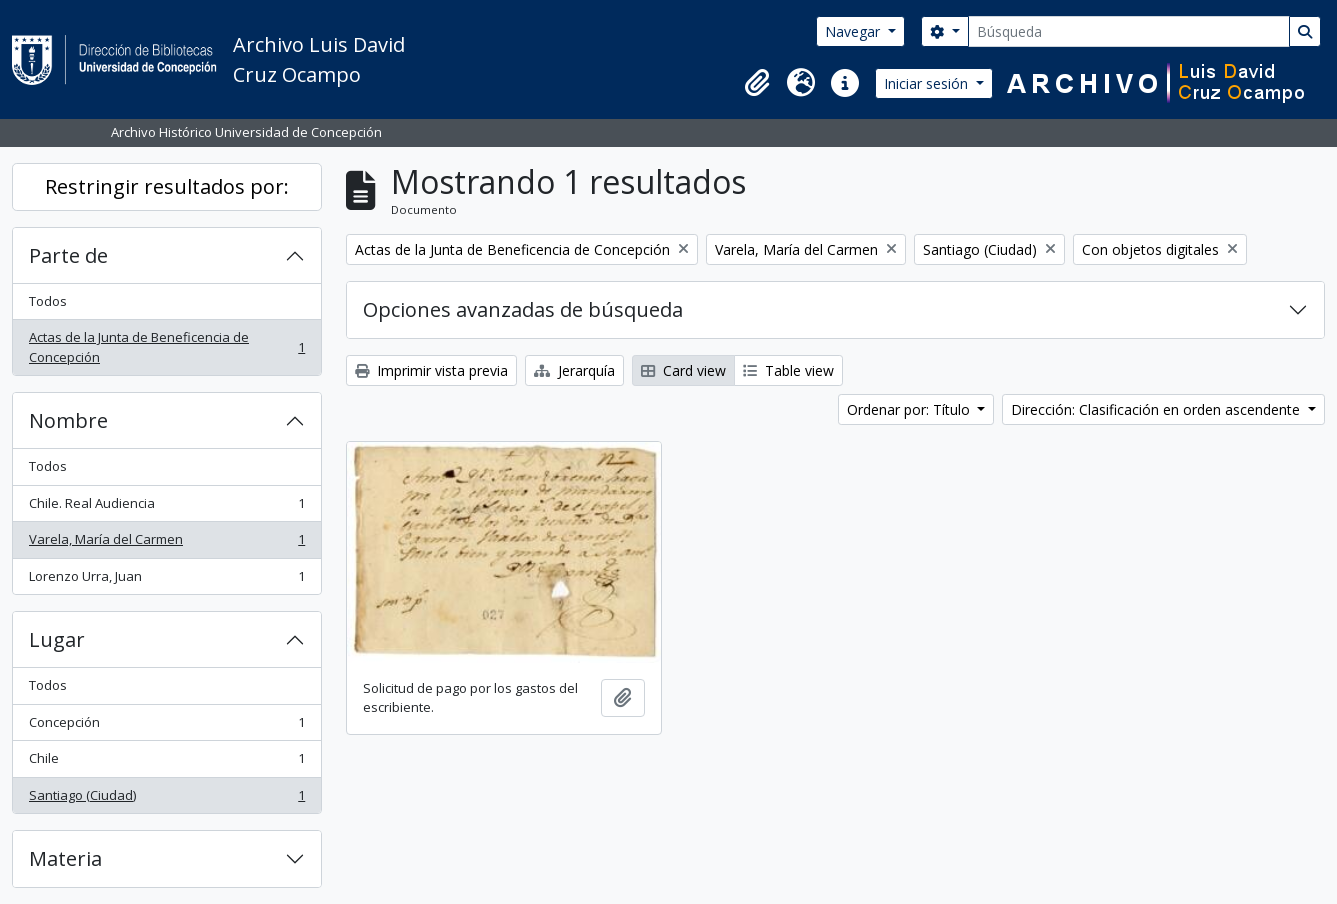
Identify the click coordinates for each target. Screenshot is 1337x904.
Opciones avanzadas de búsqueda (523, 309)
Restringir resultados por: (167, 186)
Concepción (166, 726)
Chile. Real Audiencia (166, 507)
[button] (757, 83)
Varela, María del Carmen (166, 543)
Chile (166, 762)
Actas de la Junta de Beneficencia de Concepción (166, 347)
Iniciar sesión (928, 83)
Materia (65, 858)
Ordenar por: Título (910, 409)
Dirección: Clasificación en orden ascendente (1157, 409)
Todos (48, 301)
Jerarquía (574, 370)
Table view (788, 370)
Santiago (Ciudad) (166, 799)
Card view (683, 370)
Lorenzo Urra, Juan (166, 580)
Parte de (68, 255)
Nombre (68, 420)
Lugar (57, 639)
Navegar (854, 31)
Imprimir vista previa (431, 370)
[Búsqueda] (1129, 31)
